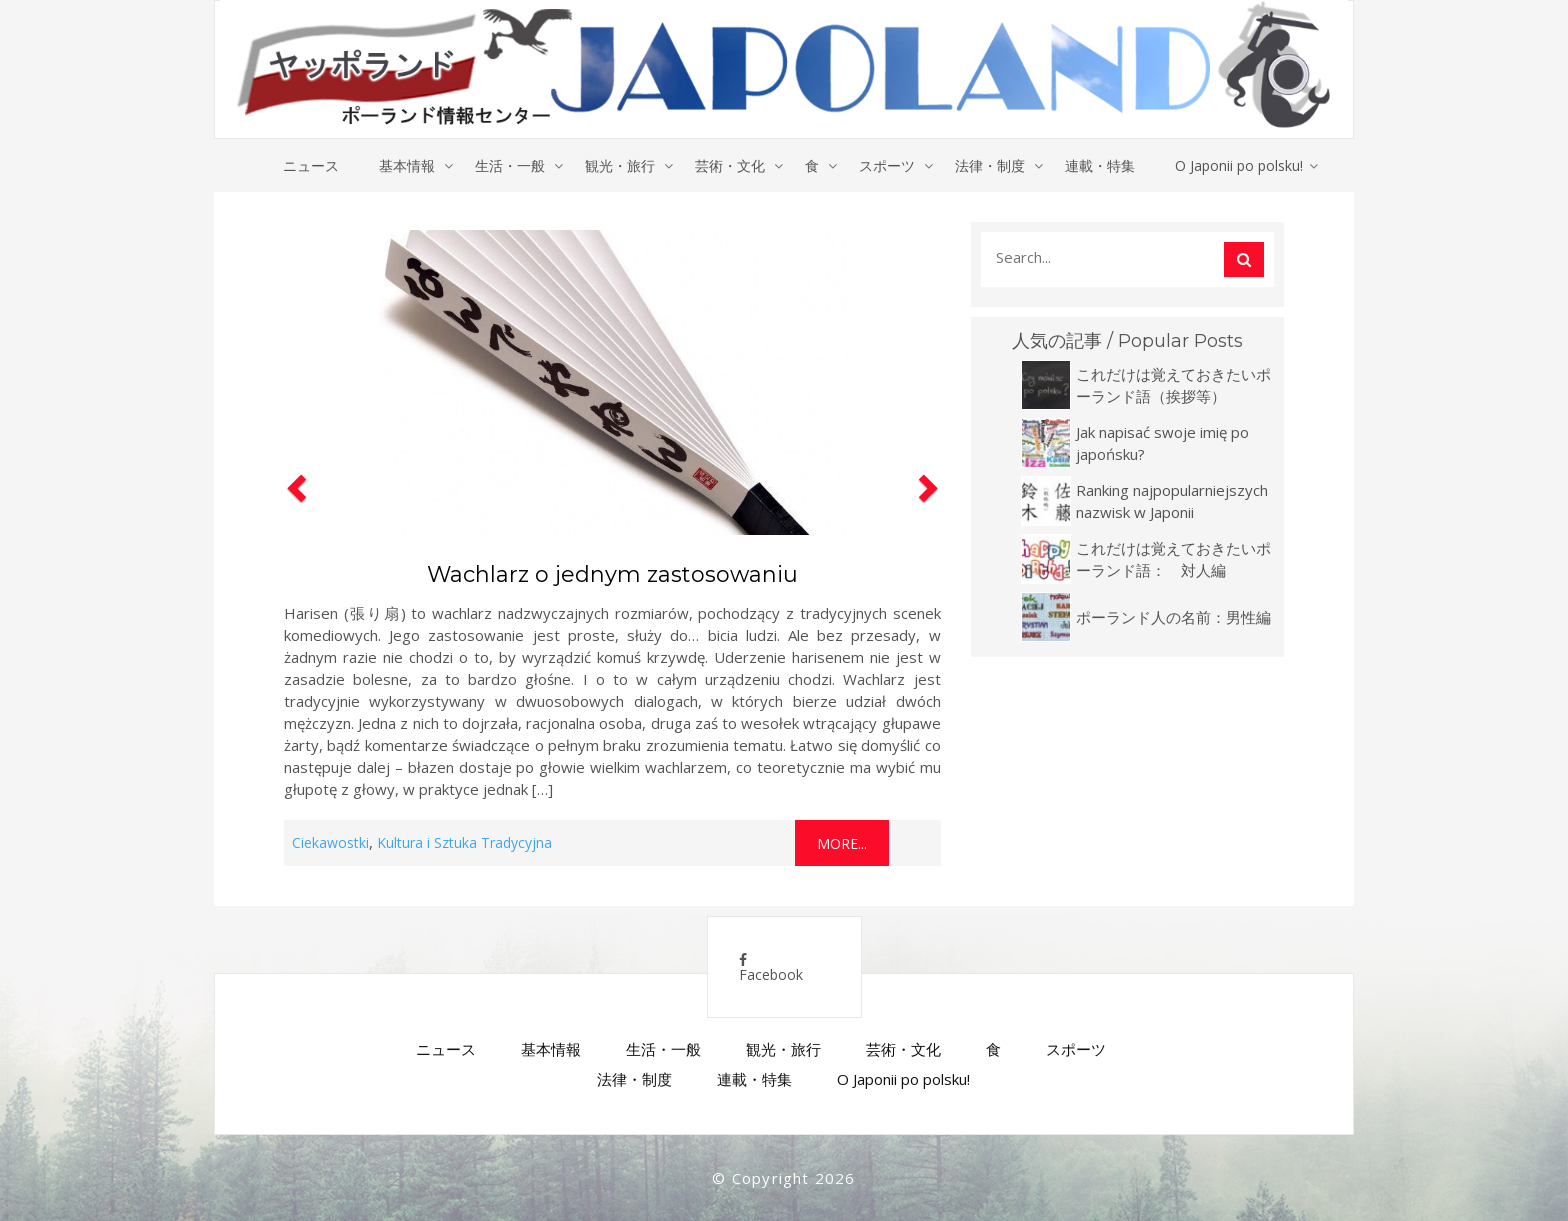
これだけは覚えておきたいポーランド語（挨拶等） (1173, 385)
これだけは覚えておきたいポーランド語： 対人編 (1173, 559)
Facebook (771, 968)
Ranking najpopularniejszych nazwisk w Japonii (1172, 501)
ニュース (311, 165)
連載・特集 (1100, 165)
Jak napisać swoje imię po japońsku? (1162, 443)
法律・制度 (990, 165)
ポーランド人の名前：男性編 (1173, 617)
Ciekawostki (330, 842)
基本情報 (407, 165)
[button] (294, 544)
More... (842, 843)
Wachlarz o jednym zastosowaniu (612, 574)
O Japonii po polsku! (1239, 165)
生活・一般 (510, 165)
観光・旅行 (620, 165)
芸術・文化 (730, 165)
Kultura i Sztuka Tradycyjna (464, 842)
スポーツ (887, 165)
